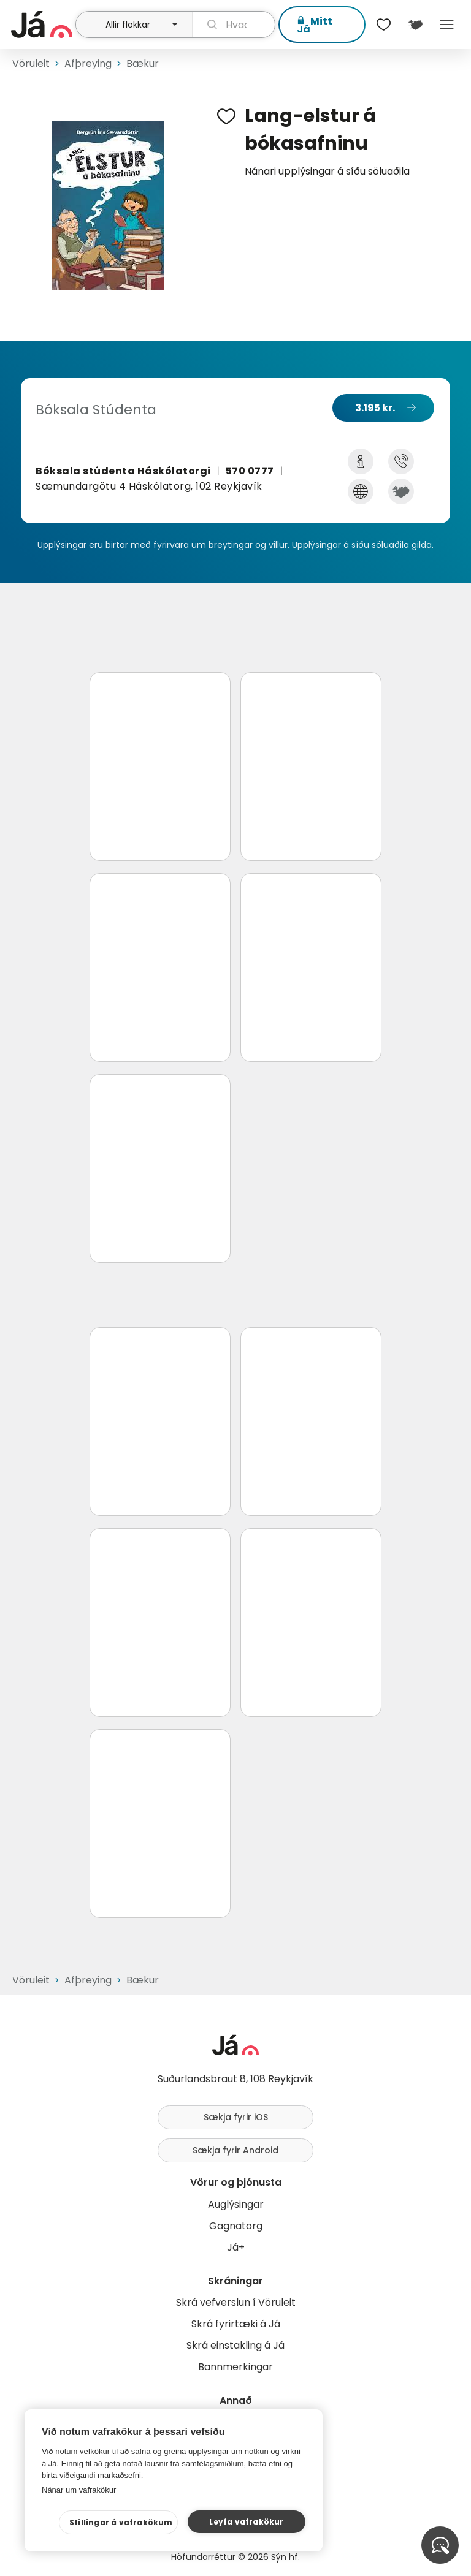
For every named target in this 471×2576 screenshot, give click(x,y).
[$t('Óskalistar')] (383, 24)
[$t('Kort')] (415, 24)
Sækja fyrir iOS (236, 2117)
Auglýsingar (236, 2204)
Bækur (142, 63)
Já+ (236, 2247)
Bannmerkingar (235, 2367)
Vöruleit (31, 63)
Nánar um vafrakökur (79, 2490)
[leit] (234, 24)
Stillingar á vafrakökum (121, 2522)
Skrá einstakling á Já (235, 2345)
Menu (447, 24)
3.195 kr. (375, 408)
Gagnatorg (235, 2226)
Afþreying (88, 63)
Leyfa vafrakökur (246, 2522)
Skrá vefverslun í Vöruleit (236, 2302)
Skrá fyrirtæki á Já (235, 2324)
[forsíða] (41, 24)
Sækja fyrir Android (235, 2150)
